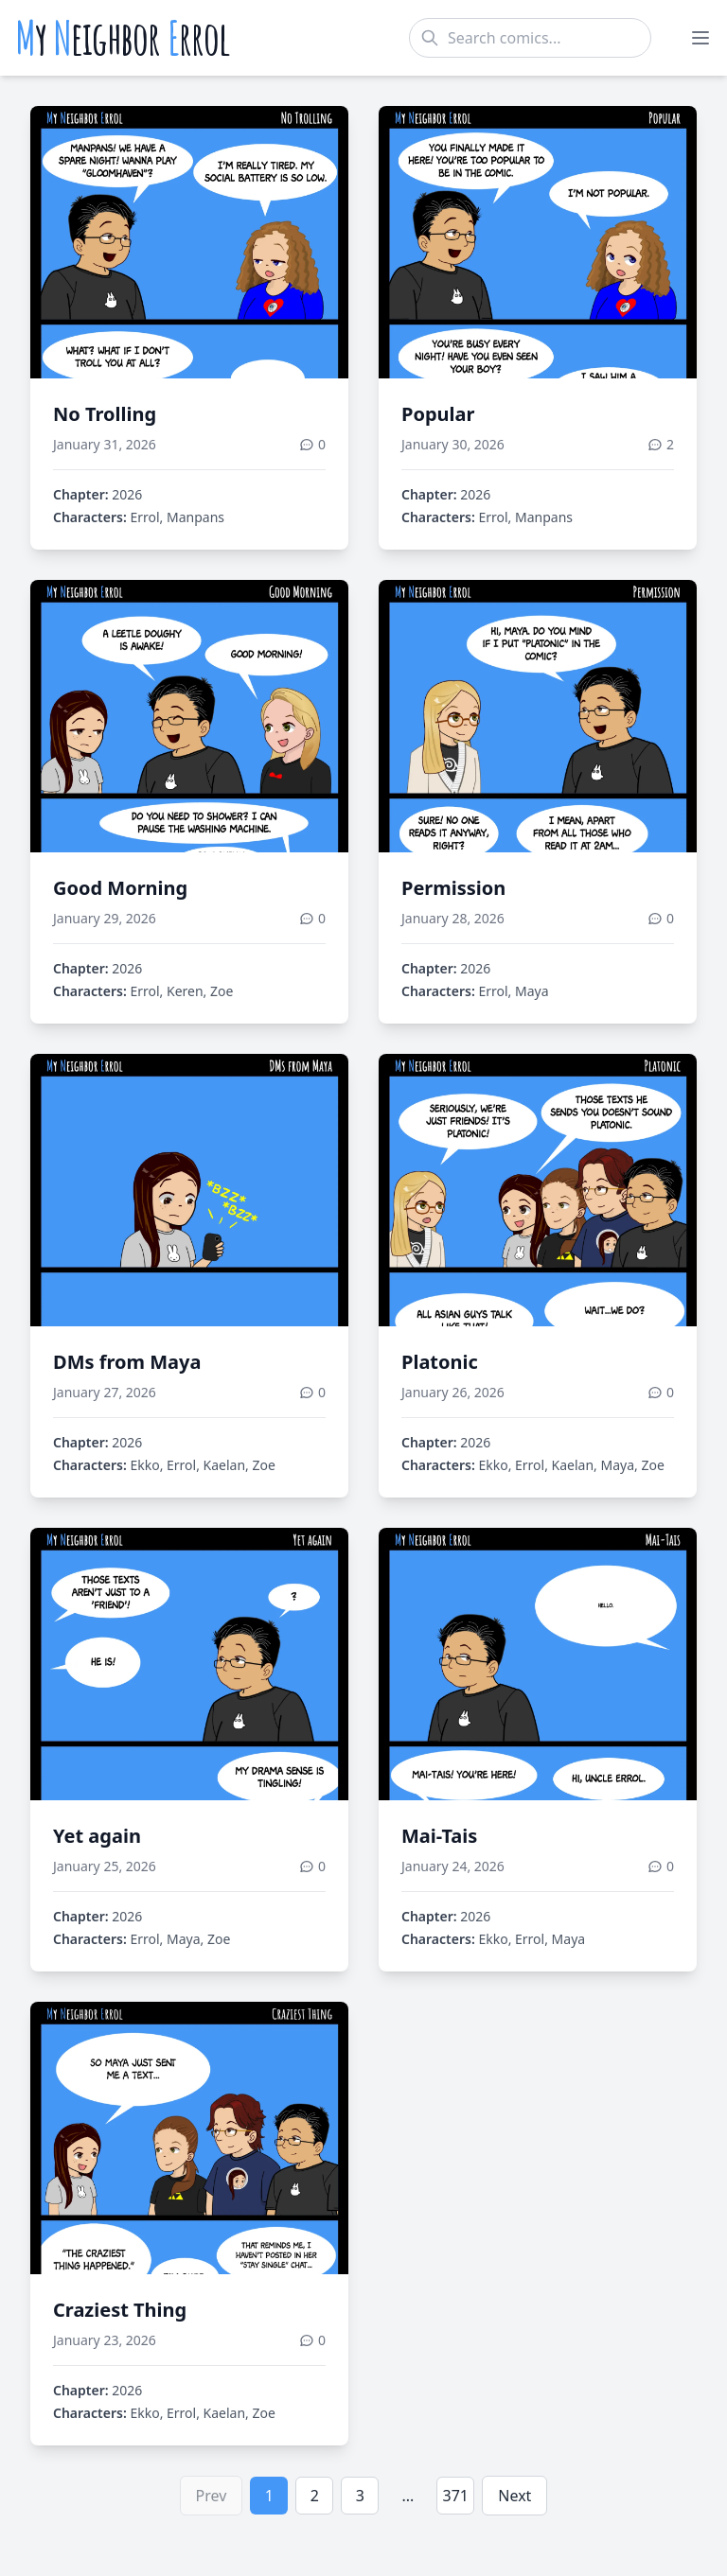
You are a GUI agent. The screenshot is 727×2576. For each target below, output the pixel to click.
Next (514, 2495)
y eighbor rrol (122, 38)
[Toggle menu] (700, 38)
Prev (211, 2495)
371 (456, 2495)
